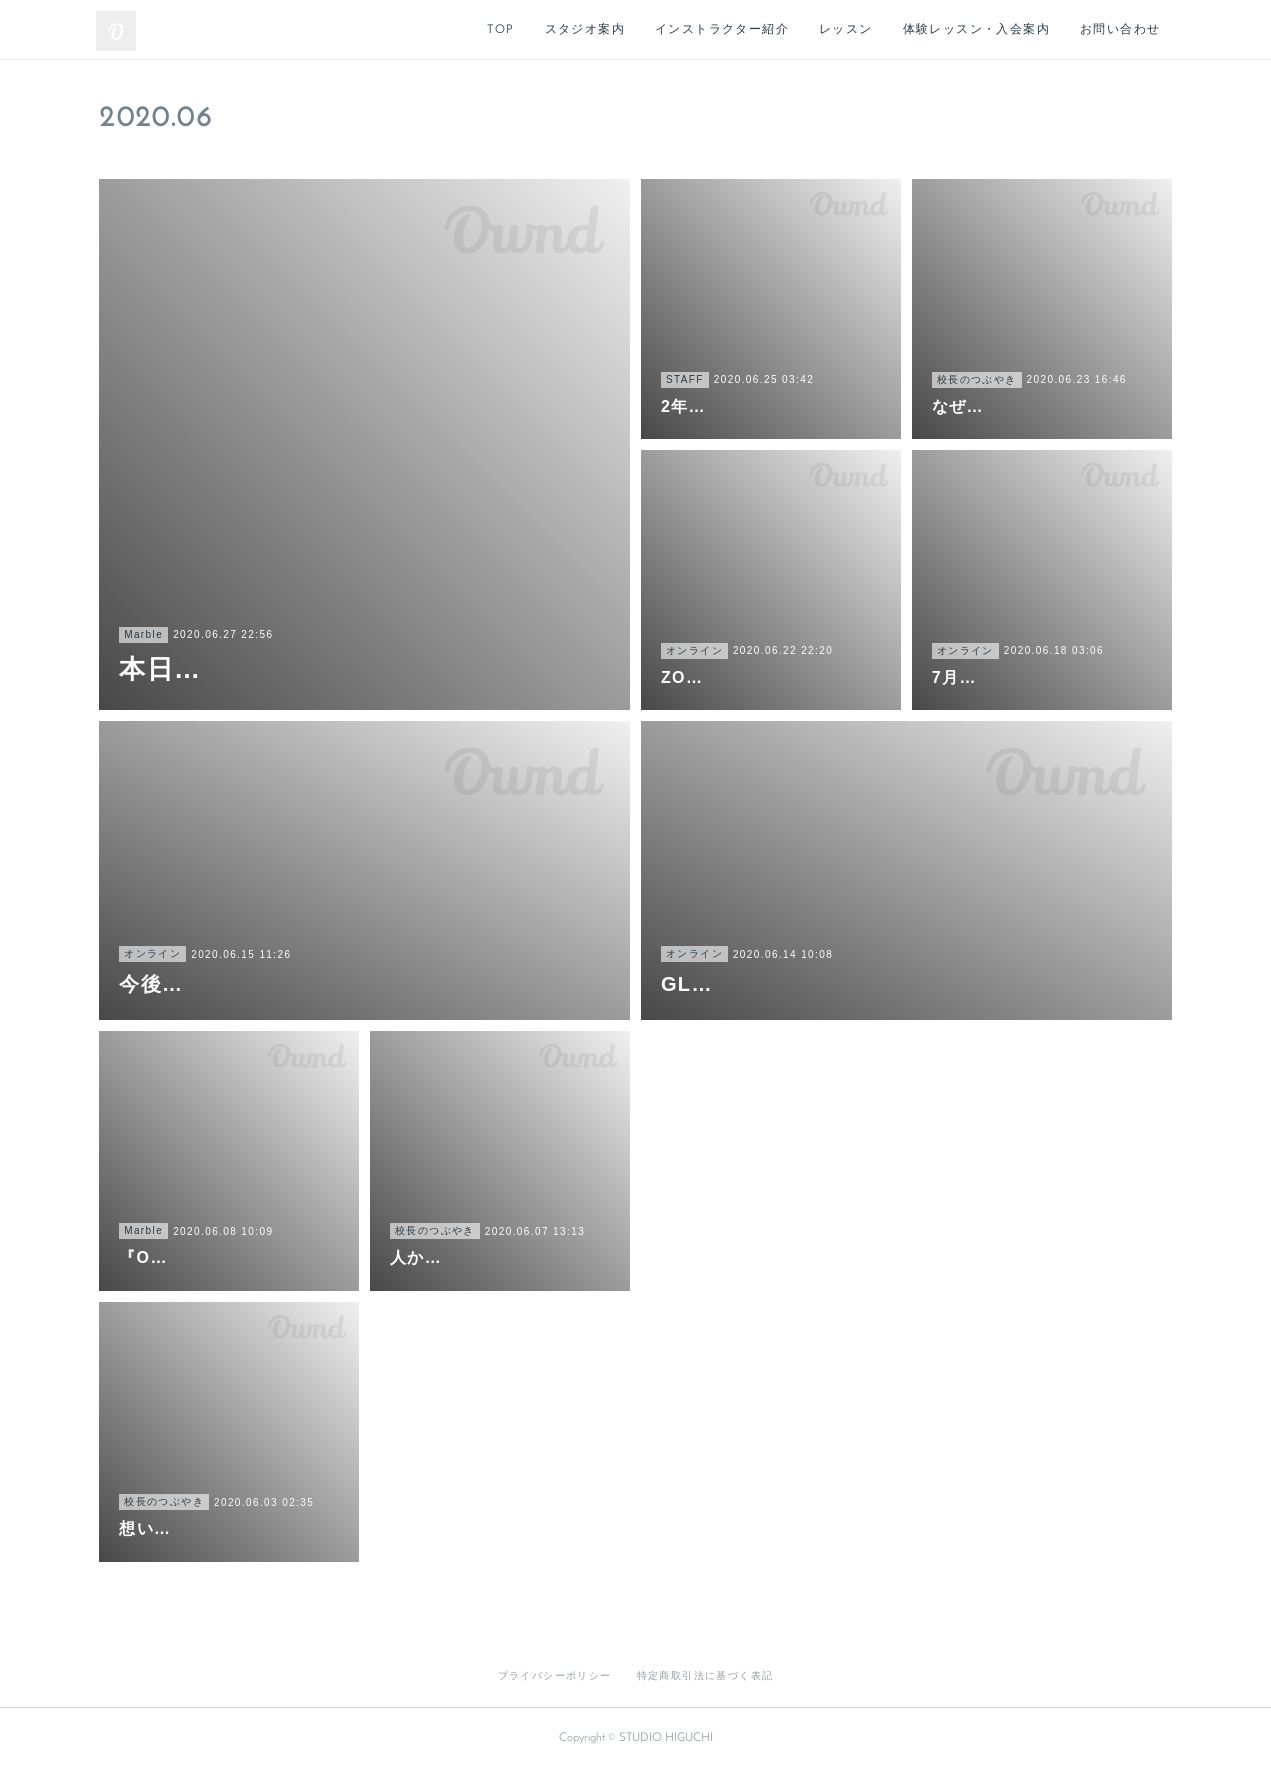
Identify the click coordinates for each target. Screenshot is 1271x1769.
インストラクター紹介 (722, 30)
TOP (500, 30)
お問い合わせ (1120, 30)
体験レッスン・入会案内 (976, 30)
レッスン (846, 30)
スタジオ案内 (585, 30)
